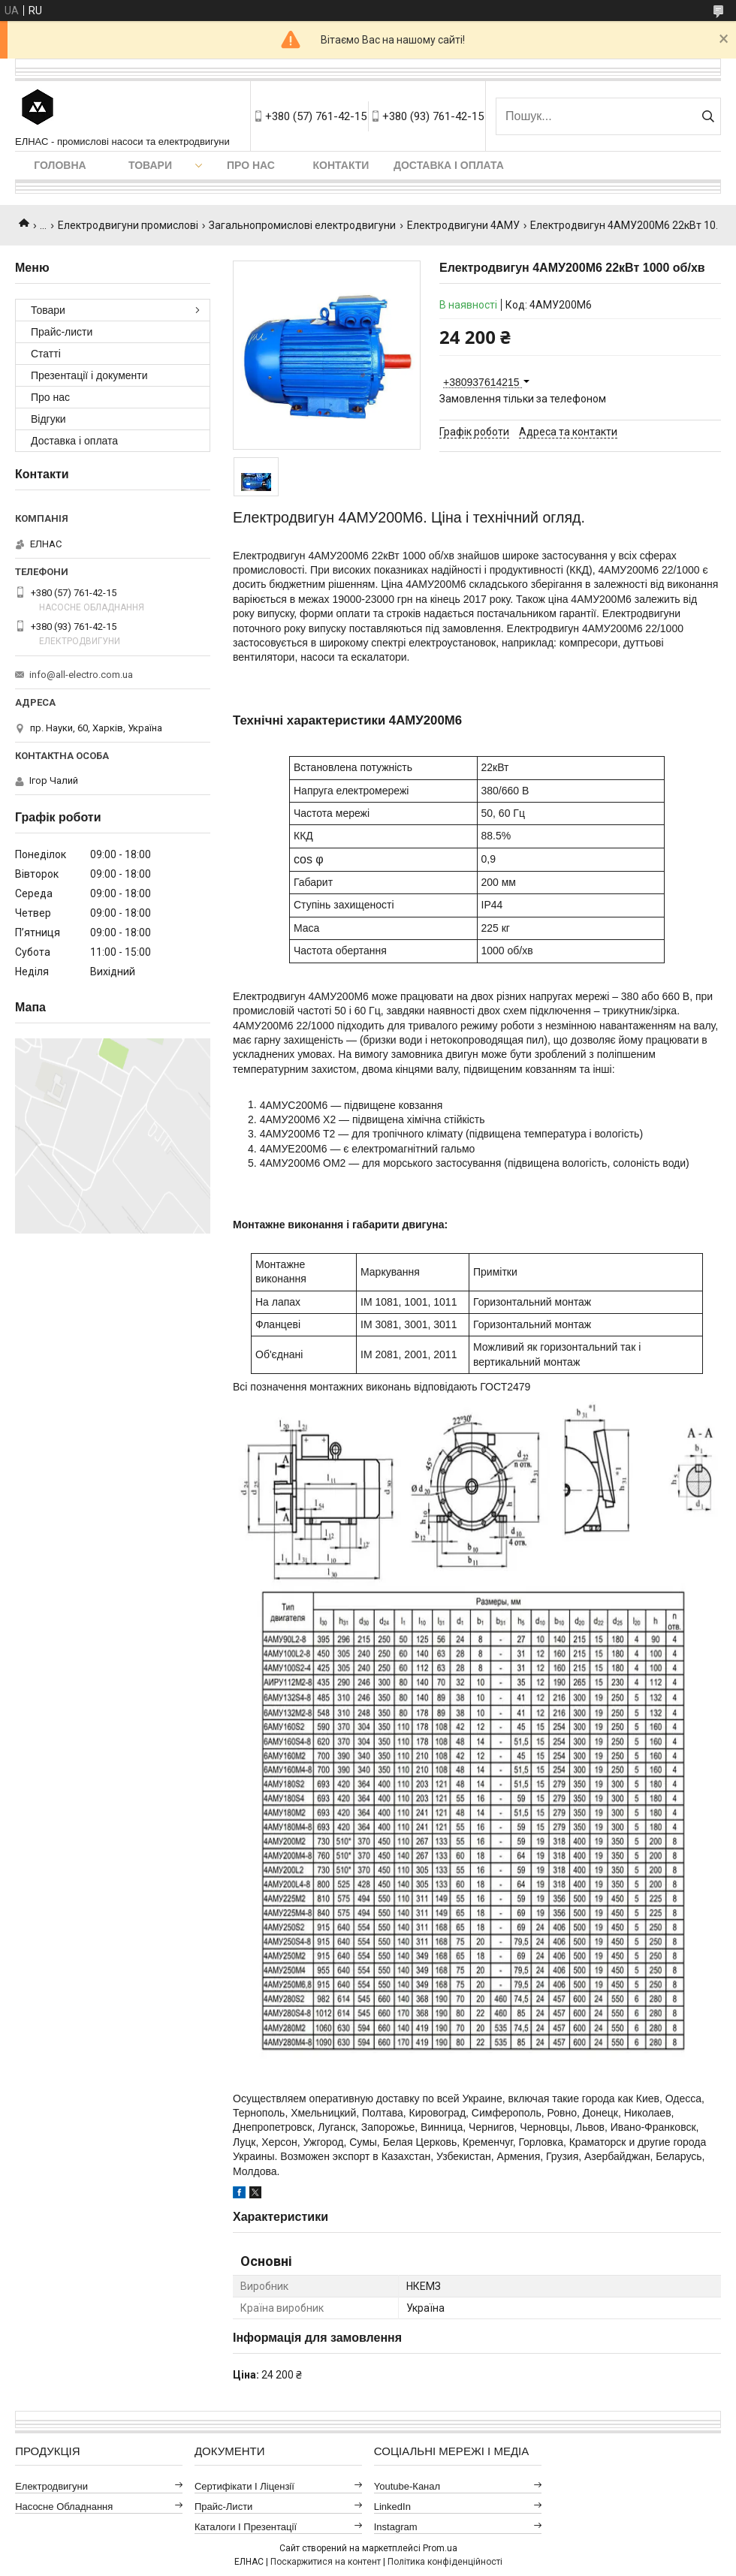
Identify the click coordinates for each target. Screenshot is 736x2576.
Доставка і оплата (449, 165)
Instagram (396, 2526)
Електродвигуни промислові (128, 225)
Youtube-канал (407, 2486)
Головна (60, 165)
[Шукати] (708, 116)
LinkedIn (392, 2506)
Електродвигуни (51, 2486)
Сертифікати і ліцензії (244, 2486)
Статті (46, 354)
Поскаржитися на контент (325, 2561)
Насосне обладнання (64, 2506)
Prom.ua (440, 2548)
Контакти (341, 165)
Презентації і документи (89, 375)
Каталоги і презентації (246, 2526)
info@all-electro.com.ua (81, 674)
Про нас (251, 165)
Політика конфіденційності (445, 2561)
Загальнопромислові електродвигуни (302, 225)
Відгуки (48, 419)
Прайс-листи (61, 332)
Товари (150, 165)
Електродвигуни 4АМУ (463, 225)
